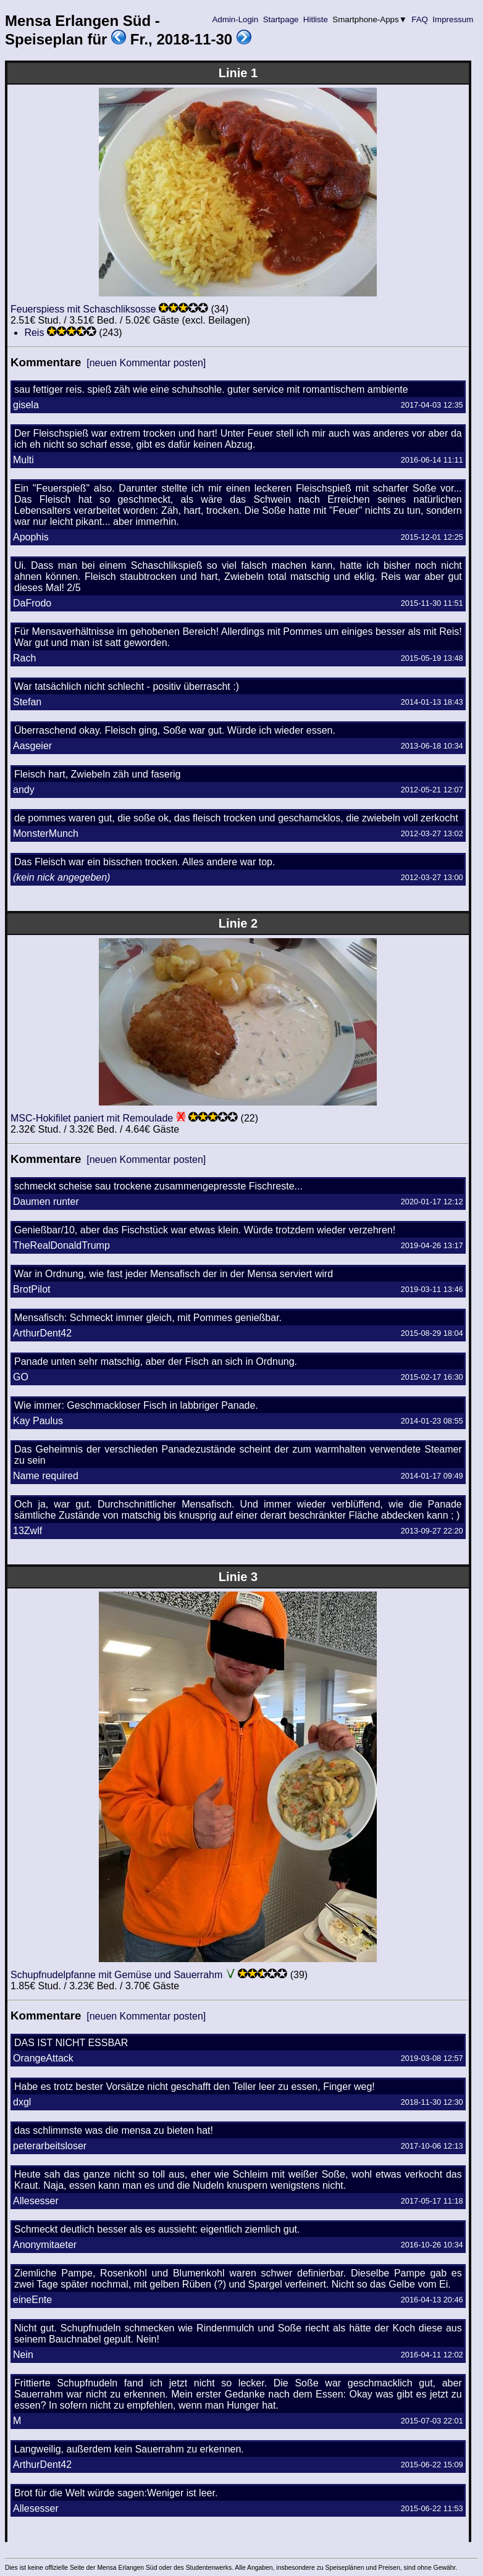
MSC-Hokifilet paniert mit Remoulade (91, 1118)
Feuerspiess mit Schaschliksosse (83, 309)
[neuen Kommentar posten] (146, 363)
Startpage (281, 19)
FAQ (420, 19)
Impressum (453, 19)
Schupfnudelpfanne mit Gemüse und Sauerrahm (116, 1975)
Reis (34, 332)
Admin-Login (235, 19)
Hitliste (315, 19)
